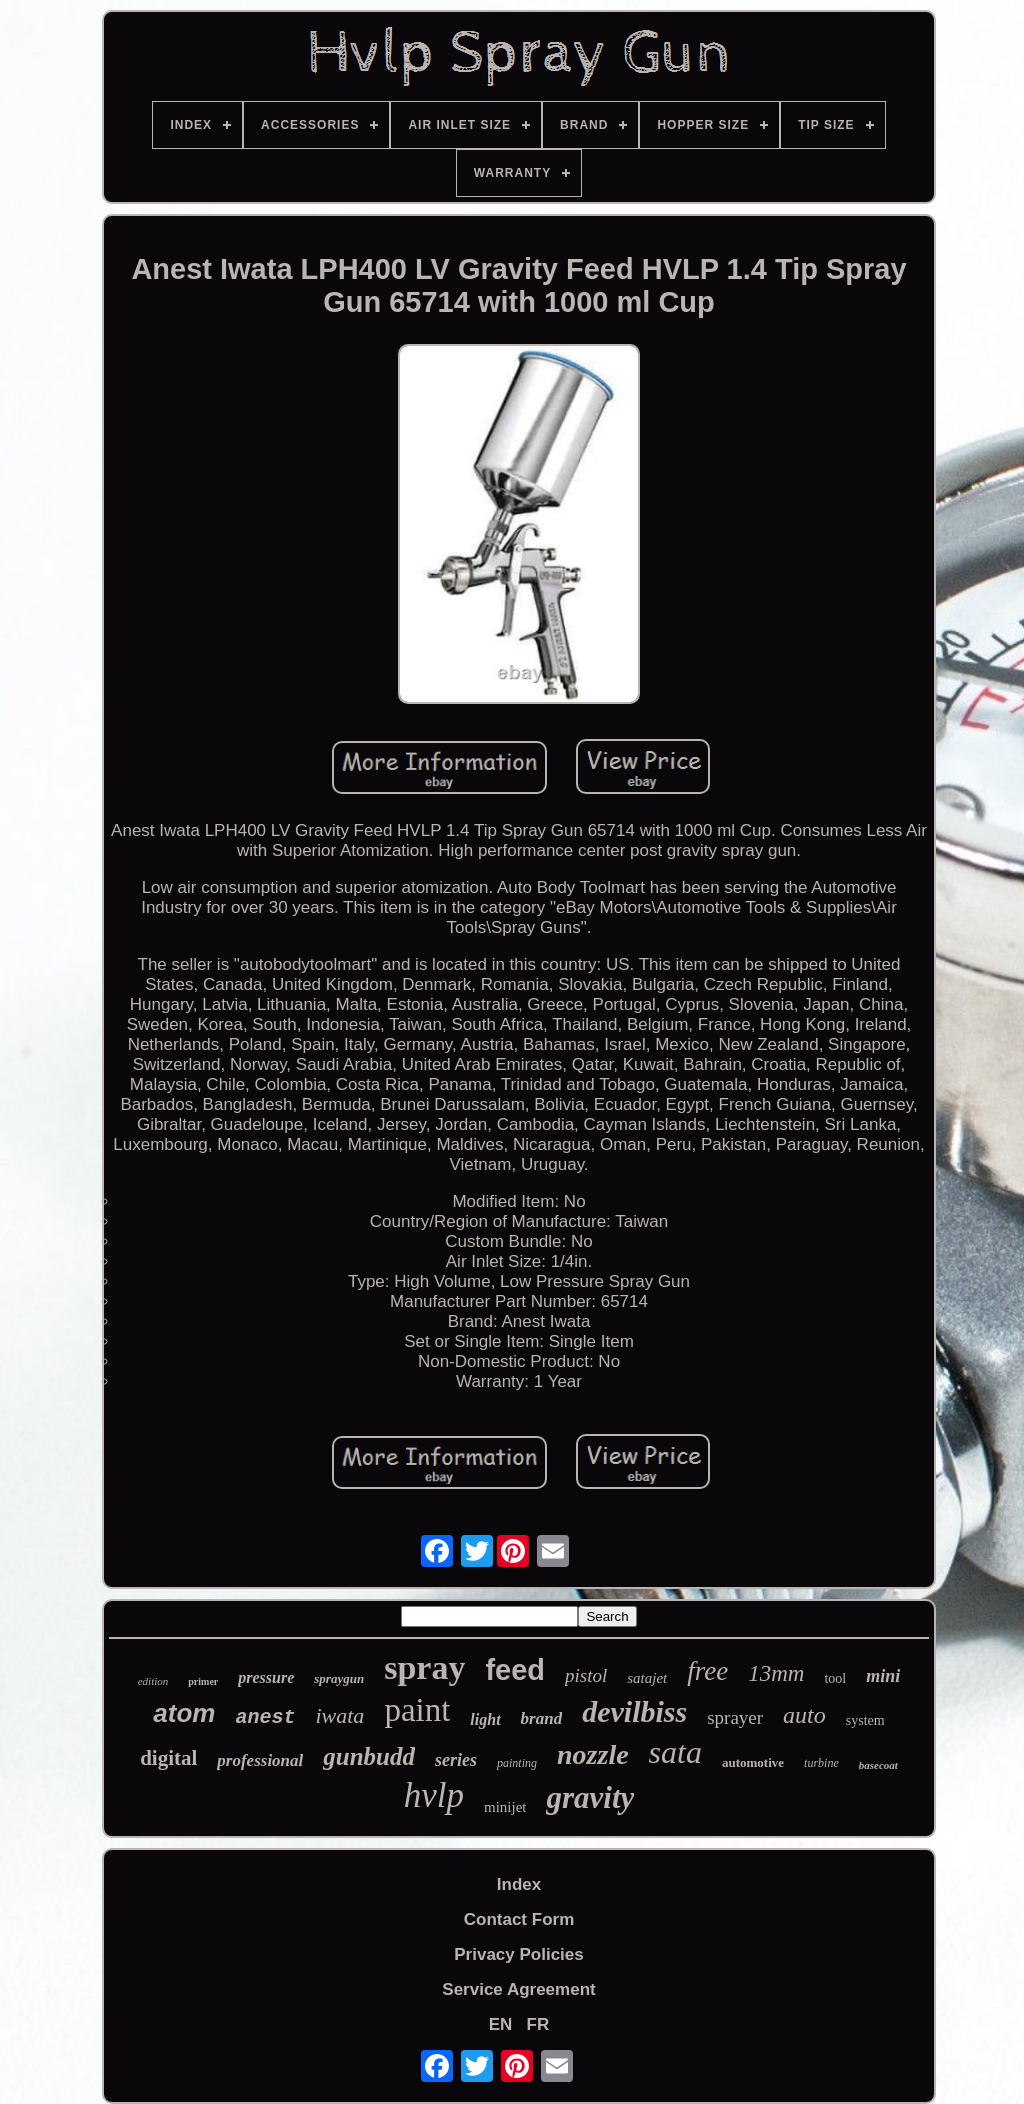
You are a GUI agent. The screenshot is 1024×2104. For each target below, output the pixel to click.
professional (260, 1760)
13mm (776, 1673)
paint (417, 1710)
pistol (586, 1675)
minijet (505, 1807)
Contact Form (519, 1919)
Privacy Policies (518, 1954)
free (707, 1671)
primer (203, 1681)
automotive (753, 1762)
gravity (590, 1797)
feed (515, 1670)
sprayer (735, 1717)
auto (804, 1715)
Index (519, 1884)
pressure (266, 1677)
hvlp (434, 1795)
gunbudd (369, 1756)
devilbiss (634, 1711)
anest (265, 1717)
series (456, 1760)
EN (501, 2024)
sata (675, 1752)
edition (153, 1681)
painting (517, 1763)
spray (424, 1667)
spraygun (339, 1678)
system (865, 1720)
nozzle (593, 1754)
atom (184, 1713)
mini (883, 1676)
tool (835, 1678)
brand (542, 1718)
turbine (821, 1763)
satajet (647, 1678)
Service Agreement (518, 1989)
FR (538, 2024)
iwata (339, 1715)
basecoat (878, 1765)
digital (168, 1758)
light (485, 1719)
